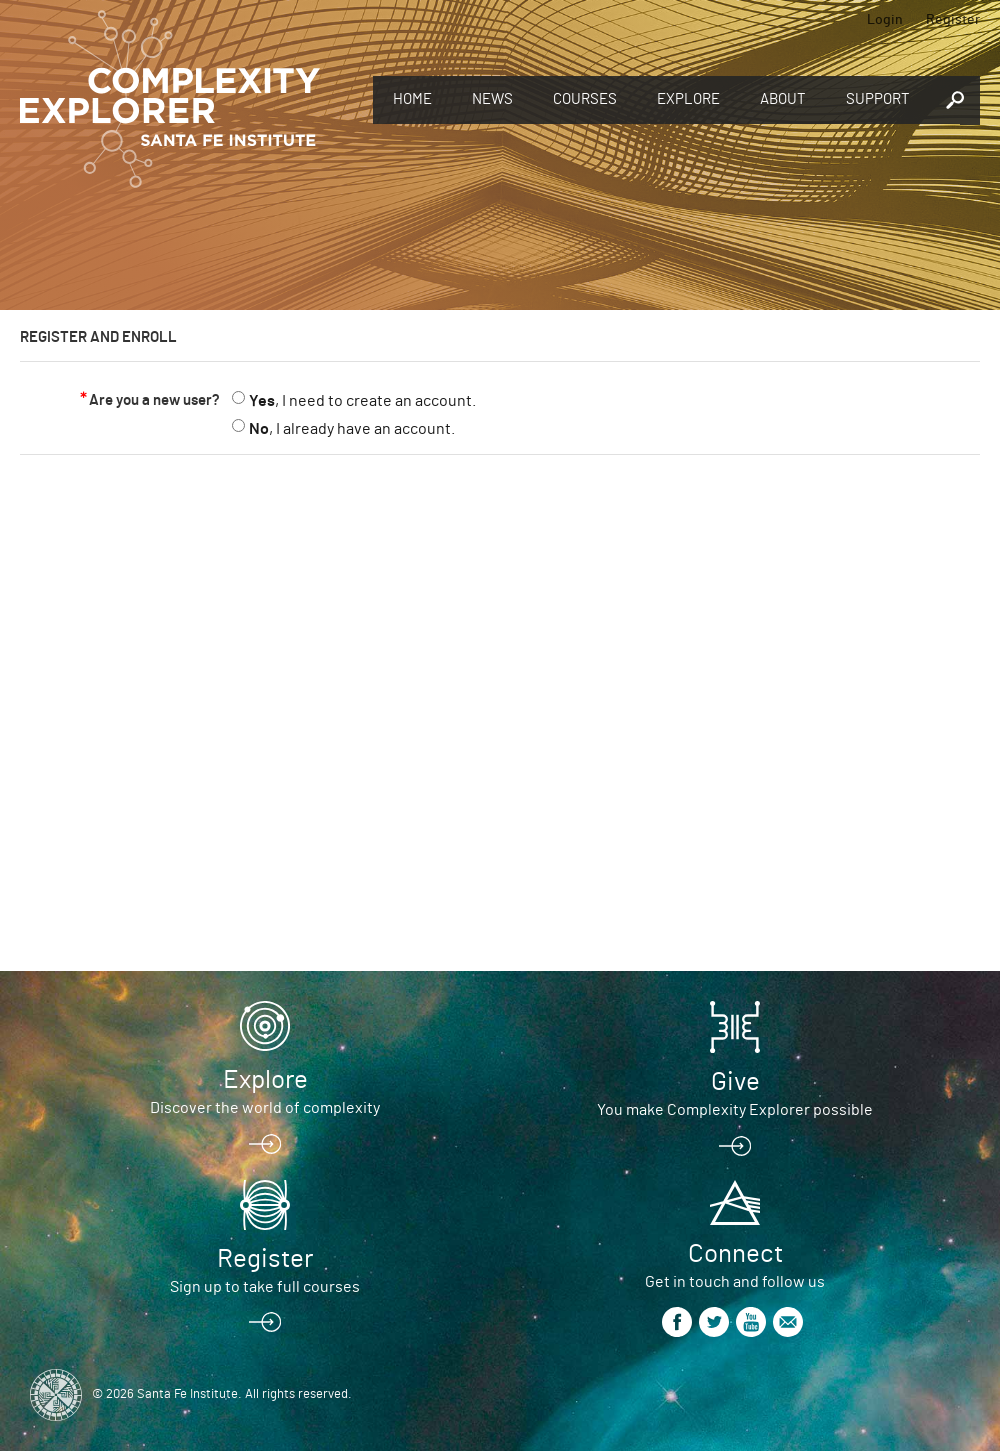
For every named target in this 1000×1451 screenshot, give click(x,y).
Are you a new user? (154, 400)
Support (878, 99)
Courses (585, 99)
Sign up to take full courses (265, 1287)
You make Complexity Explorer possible (735, 1110)
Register (953, 20)
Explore (688, 99)
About (783, 99)
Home (412, 99)
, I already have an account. (352, 429)
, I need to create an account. (362, 401)
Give (735, 1082)
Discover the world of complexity (265, 1108)
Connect (735, 1254)
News (492, 99)
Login (885, 20)
